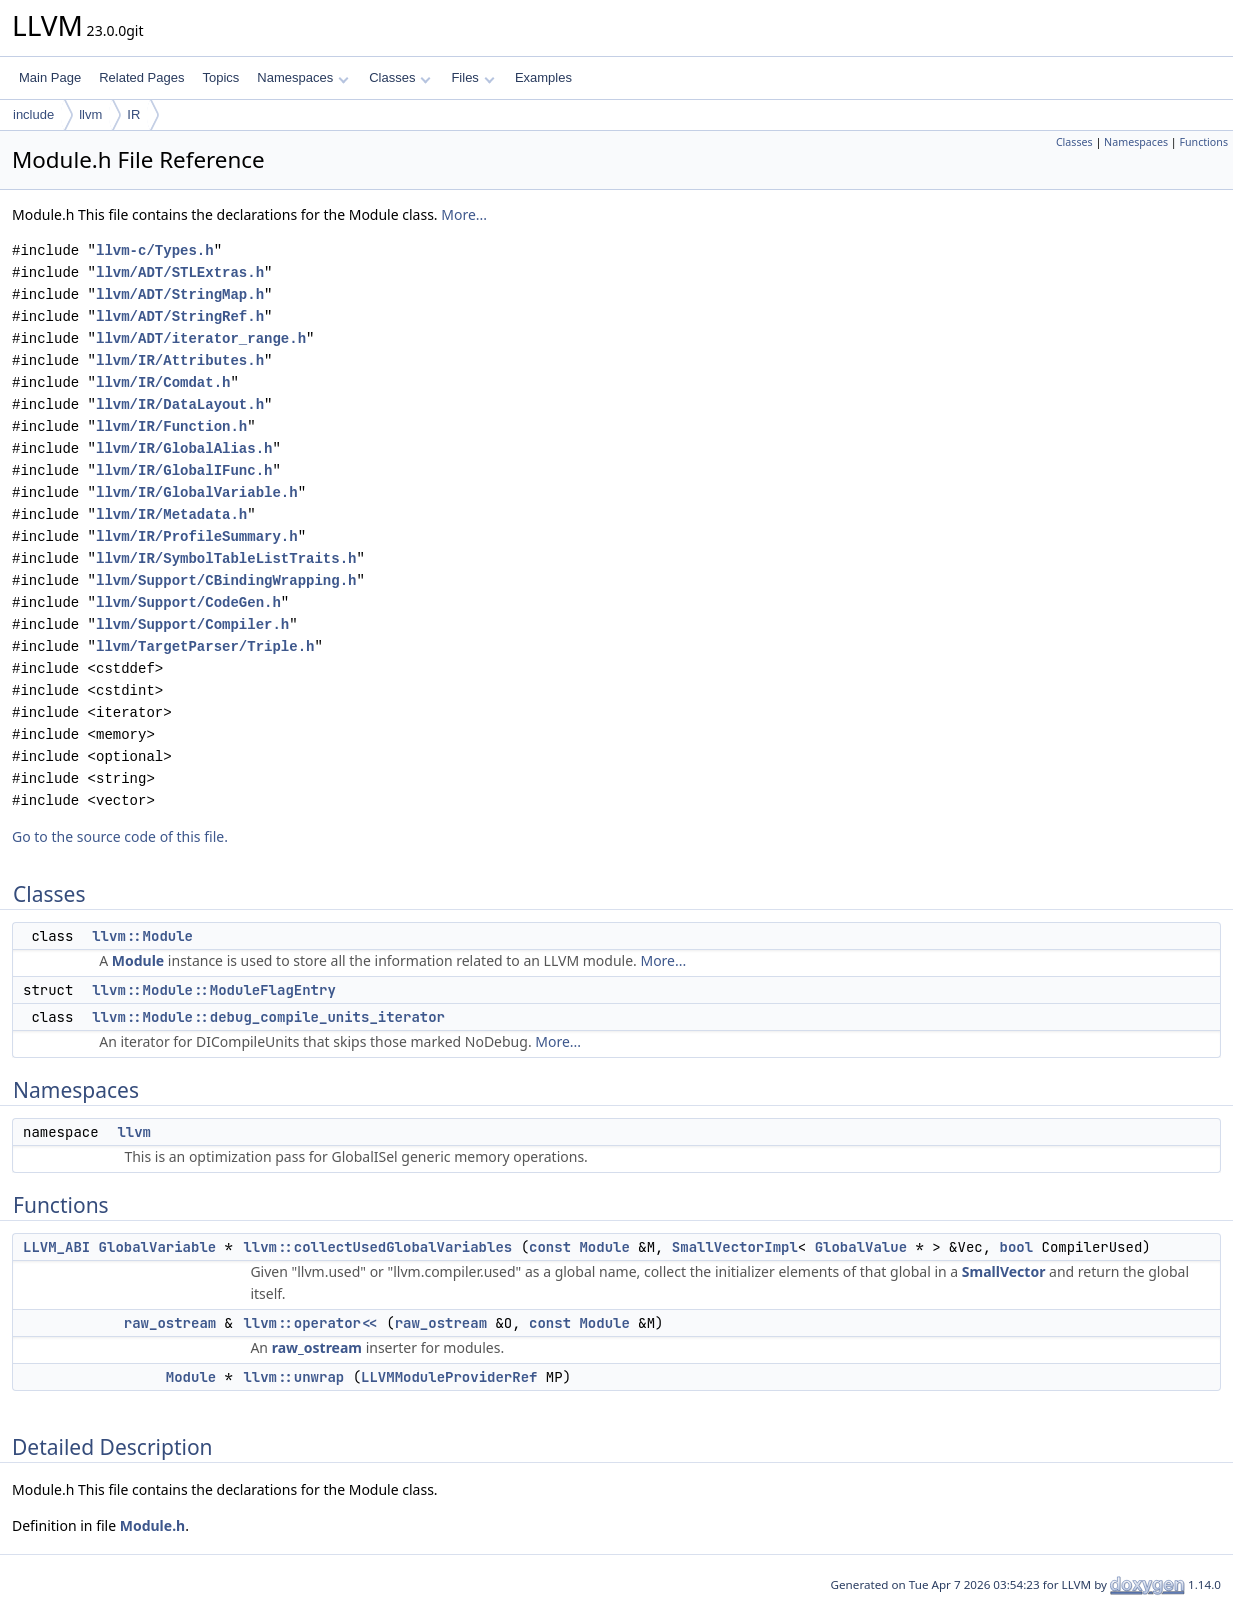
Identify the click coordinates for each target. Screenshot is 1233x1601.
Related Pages (141, 77)
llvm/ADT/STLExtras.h (180, 272)
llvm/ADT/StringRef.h (180, 316)
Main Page (50, 77)
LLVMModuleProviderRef (449, 1377)
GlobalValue (861, 1247)
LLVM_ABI (56, 1247)
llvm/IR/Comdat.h (163, 382)
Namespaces (302, 77)
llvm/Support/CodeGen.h (188, 602)
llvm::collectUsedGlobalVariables (377, 1247)
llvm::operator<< (310, 1323)
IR (133, 114)
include (33, 114)
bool (1016, 1247)
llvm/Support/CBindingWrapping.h (226, 580)
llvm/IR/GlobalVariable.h (197, 492)
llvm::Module (142, 936)
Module (138, 960)
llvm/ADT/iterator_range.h (201, 338)
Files (472, 77)
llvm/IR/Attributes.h (180, 360)
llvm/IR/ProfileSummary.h (197, 536)
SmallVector (1004, 1271)
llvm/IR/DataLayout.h (180, 404)
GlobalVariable (158, 1247)
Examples (543, 77)
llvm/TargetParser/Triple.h (205, 646)
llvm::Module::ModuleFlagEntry (214, 990)
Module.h (152, 1525)
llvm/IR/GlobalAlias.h (184, 448)
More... (464, 214)
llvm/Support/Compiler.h (192, 624)
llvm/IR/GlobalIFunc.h (184, 470)
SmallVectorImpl (735, 1247)
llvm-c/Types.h (155, 250)
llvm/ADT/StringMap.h (180, 294)
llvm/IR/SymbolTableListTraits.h (226, 558)
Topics (220, 77)
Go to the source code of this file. (120, 836)
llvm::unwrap (293, 1377)
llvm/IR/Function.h (171, 426)
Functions (1203, 142)
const (550, 1247)
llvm (90, 114)
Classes (400, 77)
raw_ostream (170, 1323)
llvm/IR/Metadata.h (171, 514)
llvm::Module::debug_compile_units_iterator (268, 1017)
